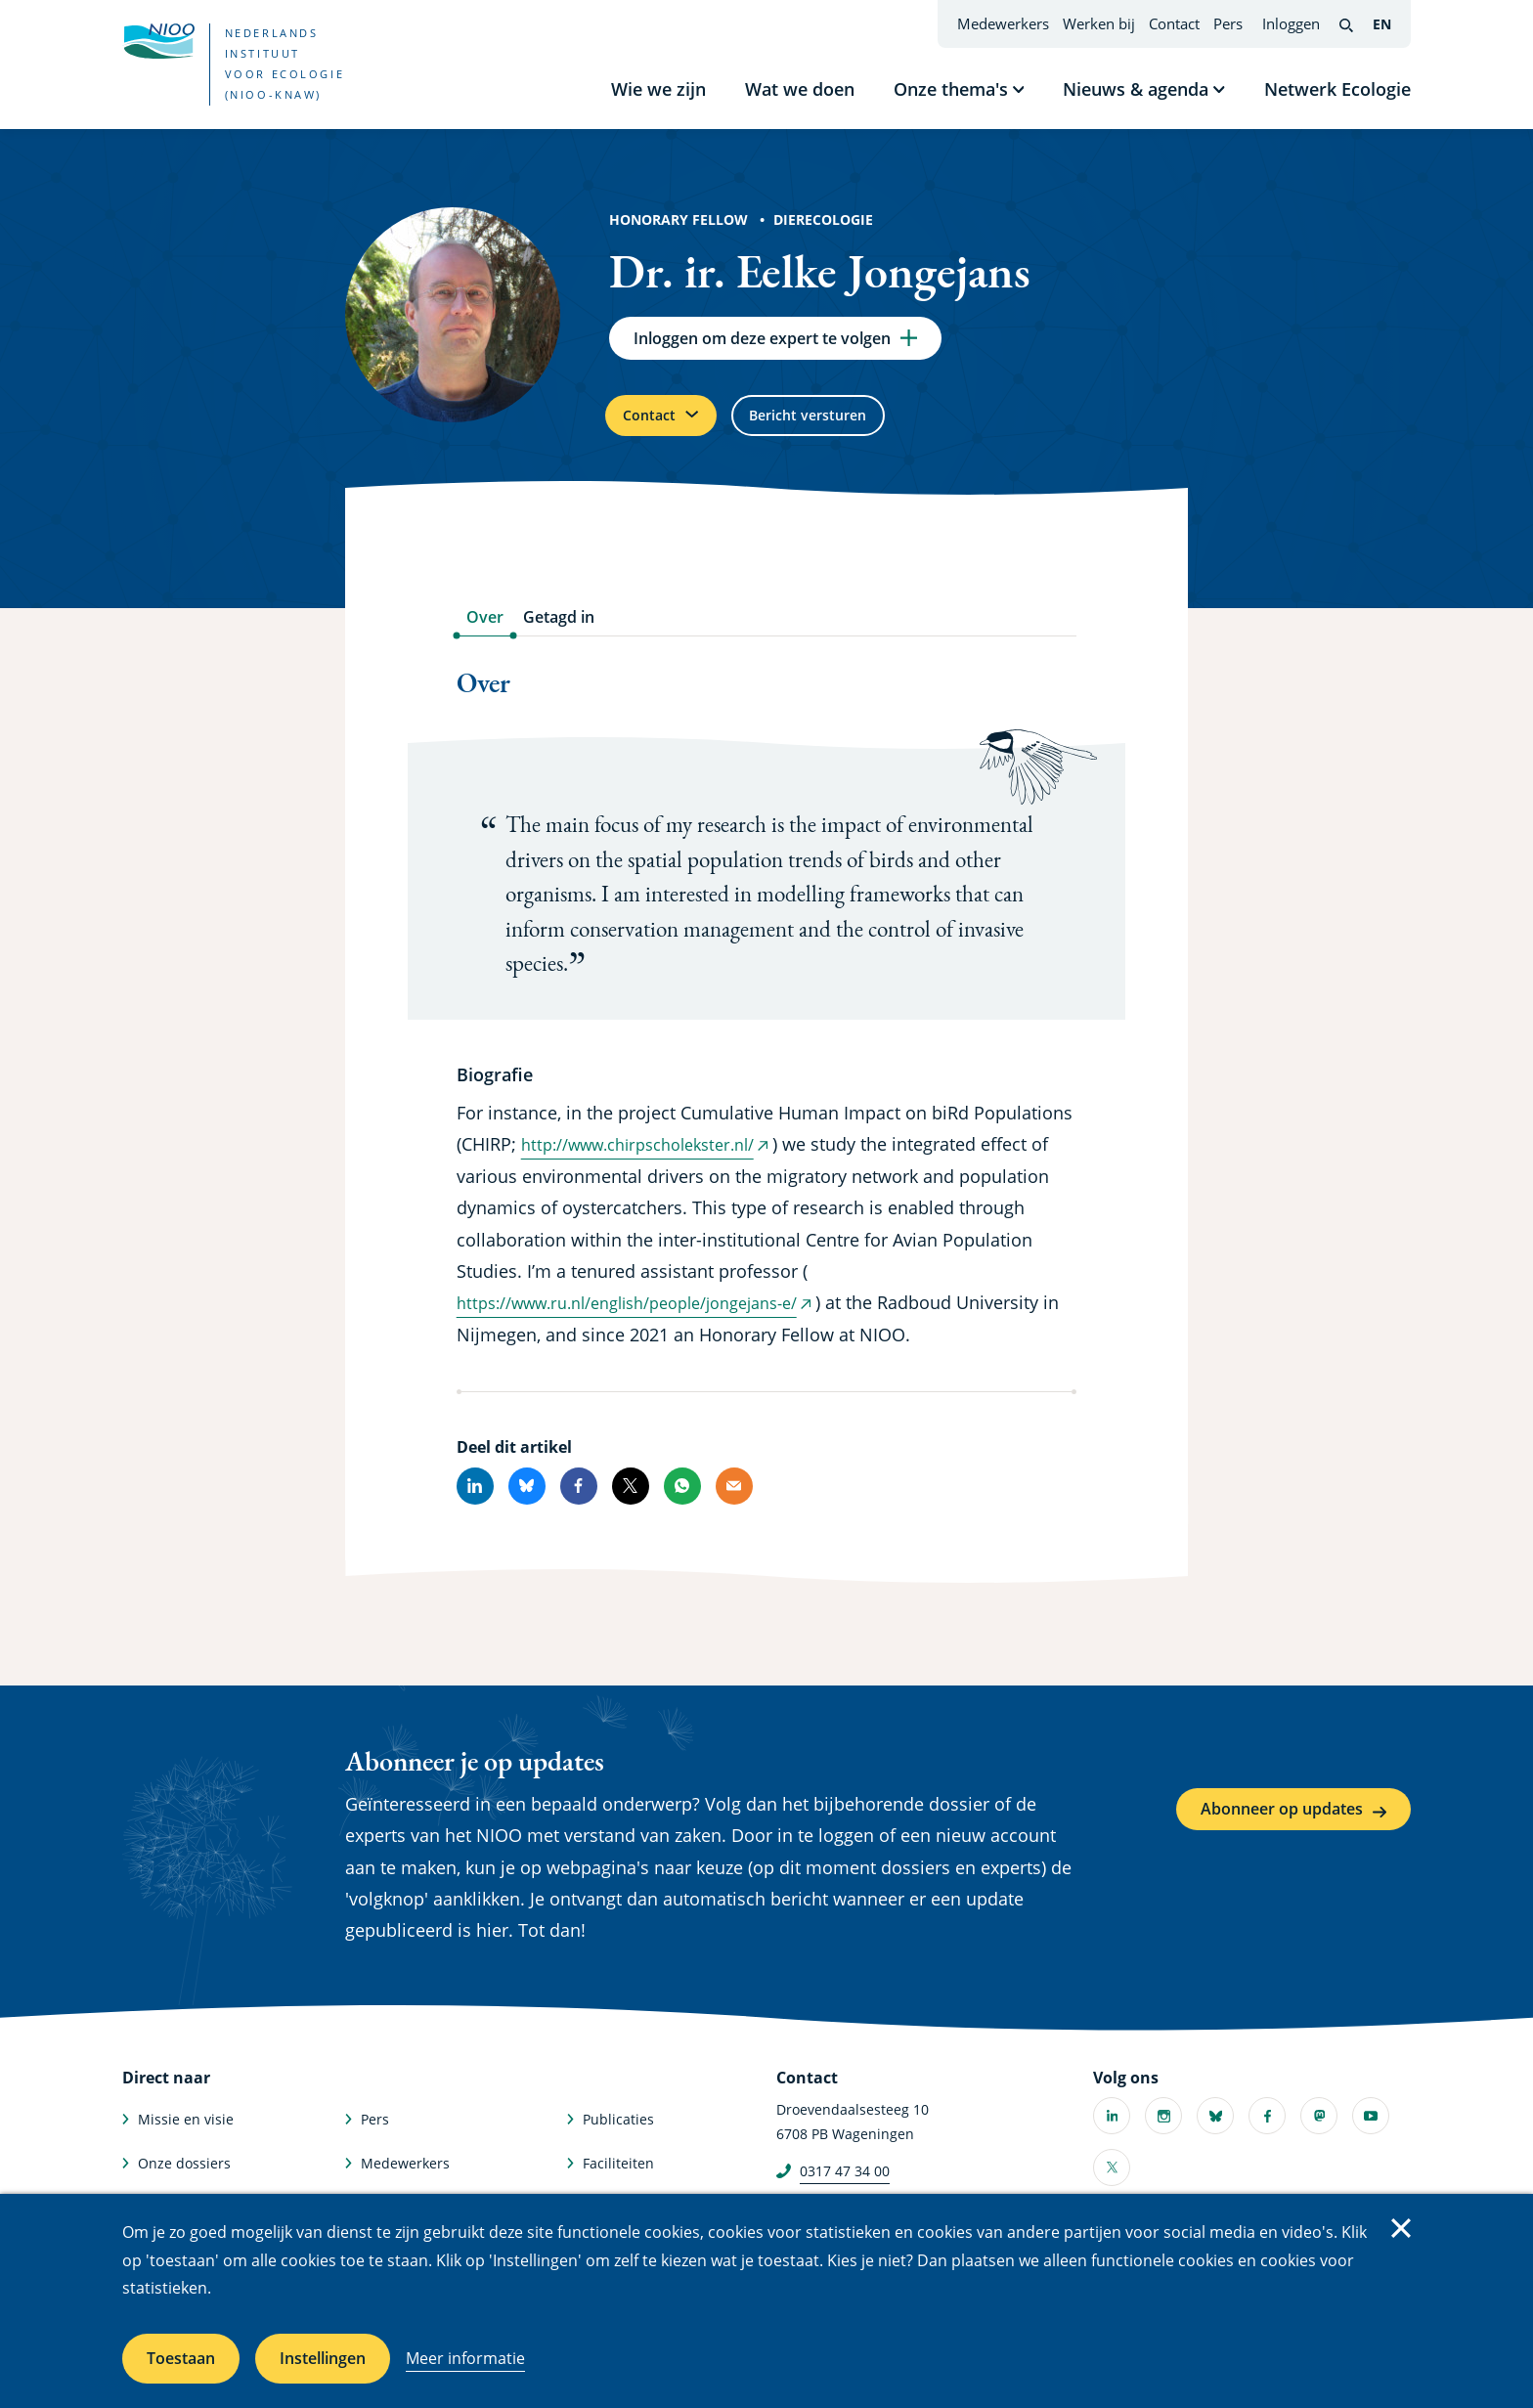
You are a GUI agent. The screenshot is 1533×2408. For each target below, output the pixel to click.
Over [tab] (485, 632)
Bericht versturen (840, 426)
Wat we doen (799, 89)
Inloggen (1291, 23)
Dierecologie (823, 219)
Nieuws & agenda (1135, 89)
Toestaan (181, 2358)
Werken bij (1099, 23)
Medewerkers (1003, 23)
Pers (1228, 23)
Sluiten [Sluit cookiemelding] (1401, 2228)
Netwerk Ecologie (1337, 89)
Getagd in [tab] (558, 632)
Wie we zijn (658, 89)
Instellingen (323, 2358)
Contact (1174, 23)
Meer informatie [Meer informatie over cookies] (465, 2358)
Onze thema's (951, 89)
